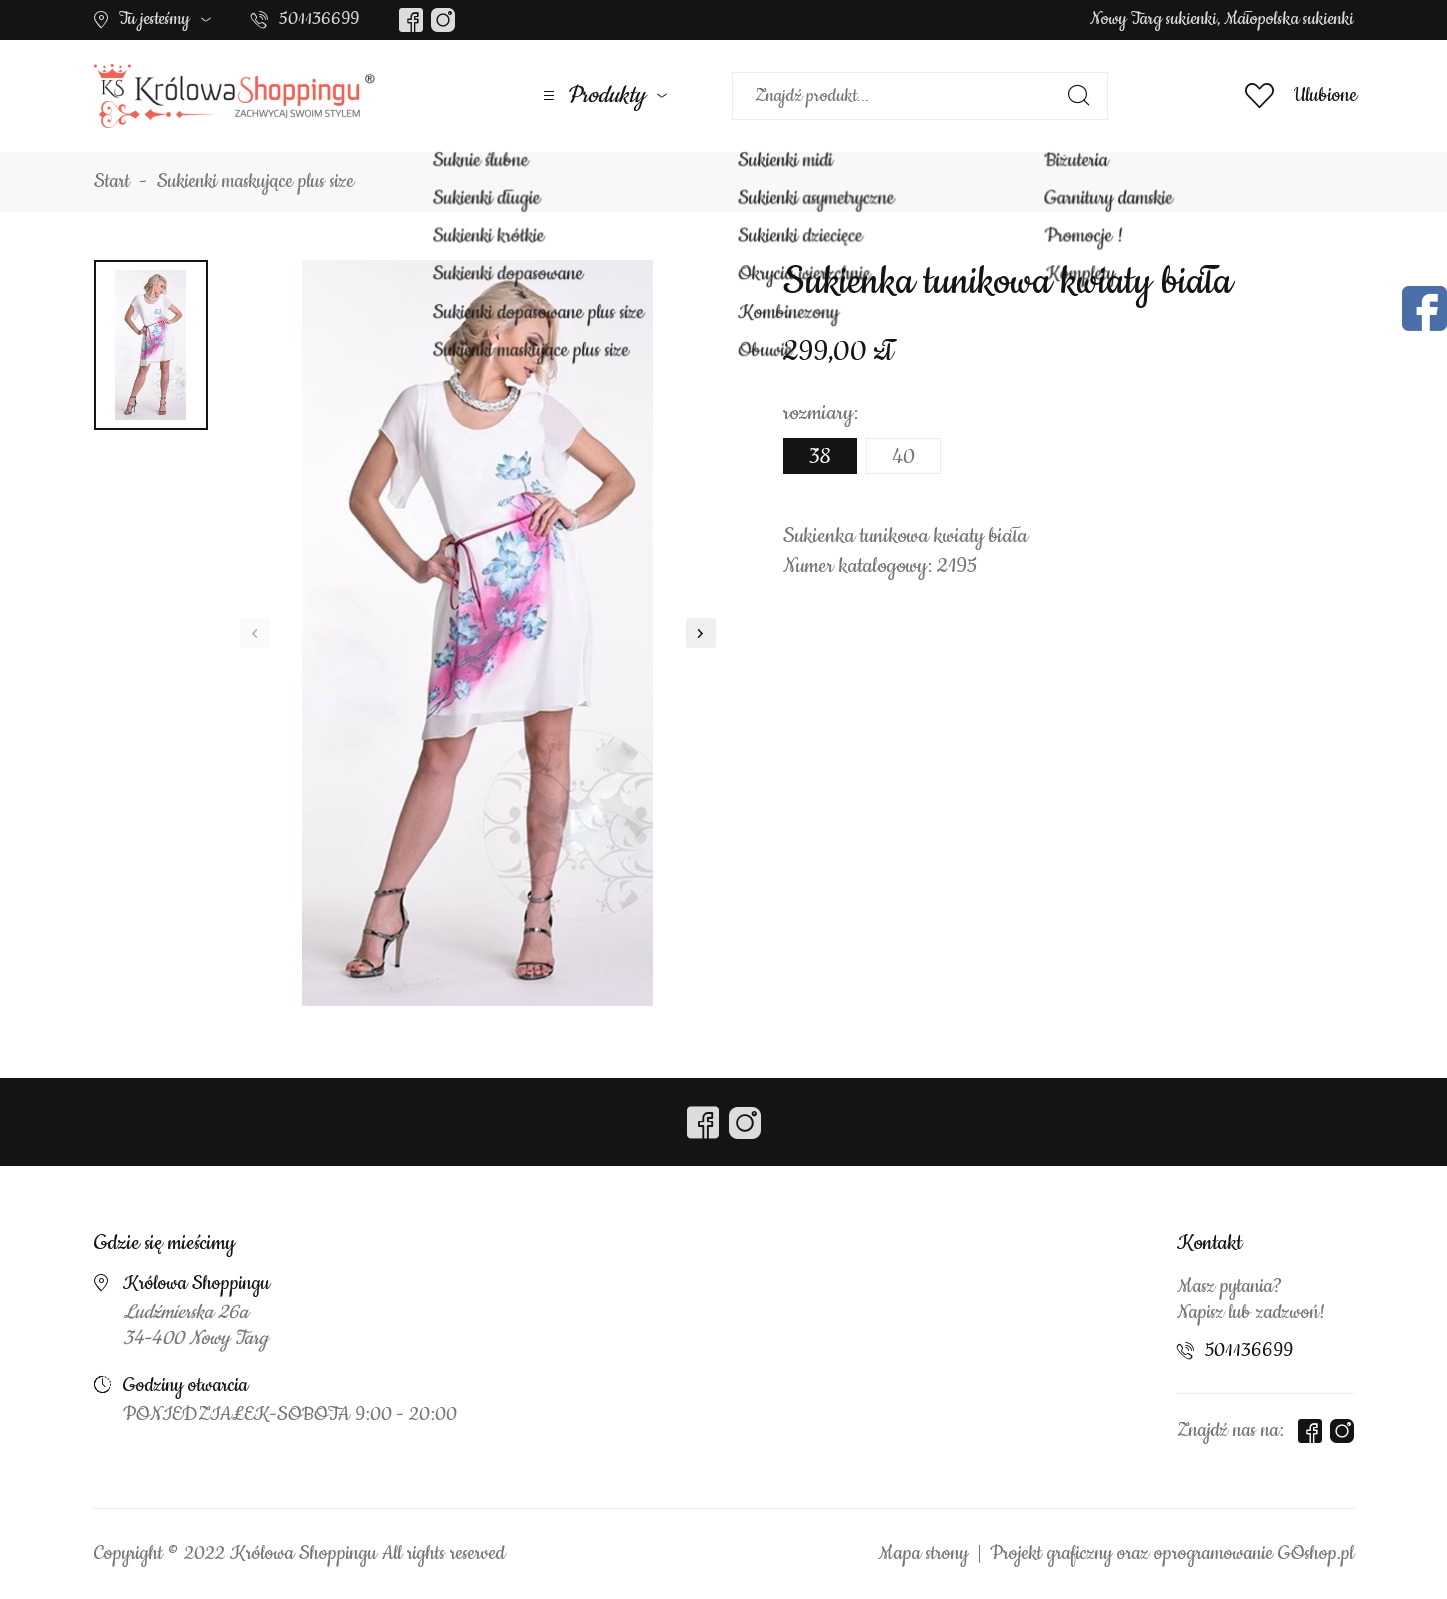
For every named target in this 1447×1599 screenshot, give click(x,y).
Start (112, 182)
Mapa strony (923, 1554)
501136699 (319, 19)
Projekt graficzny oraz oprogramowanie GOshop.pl (1172, 1554)
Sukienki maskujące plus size (255, 182)
